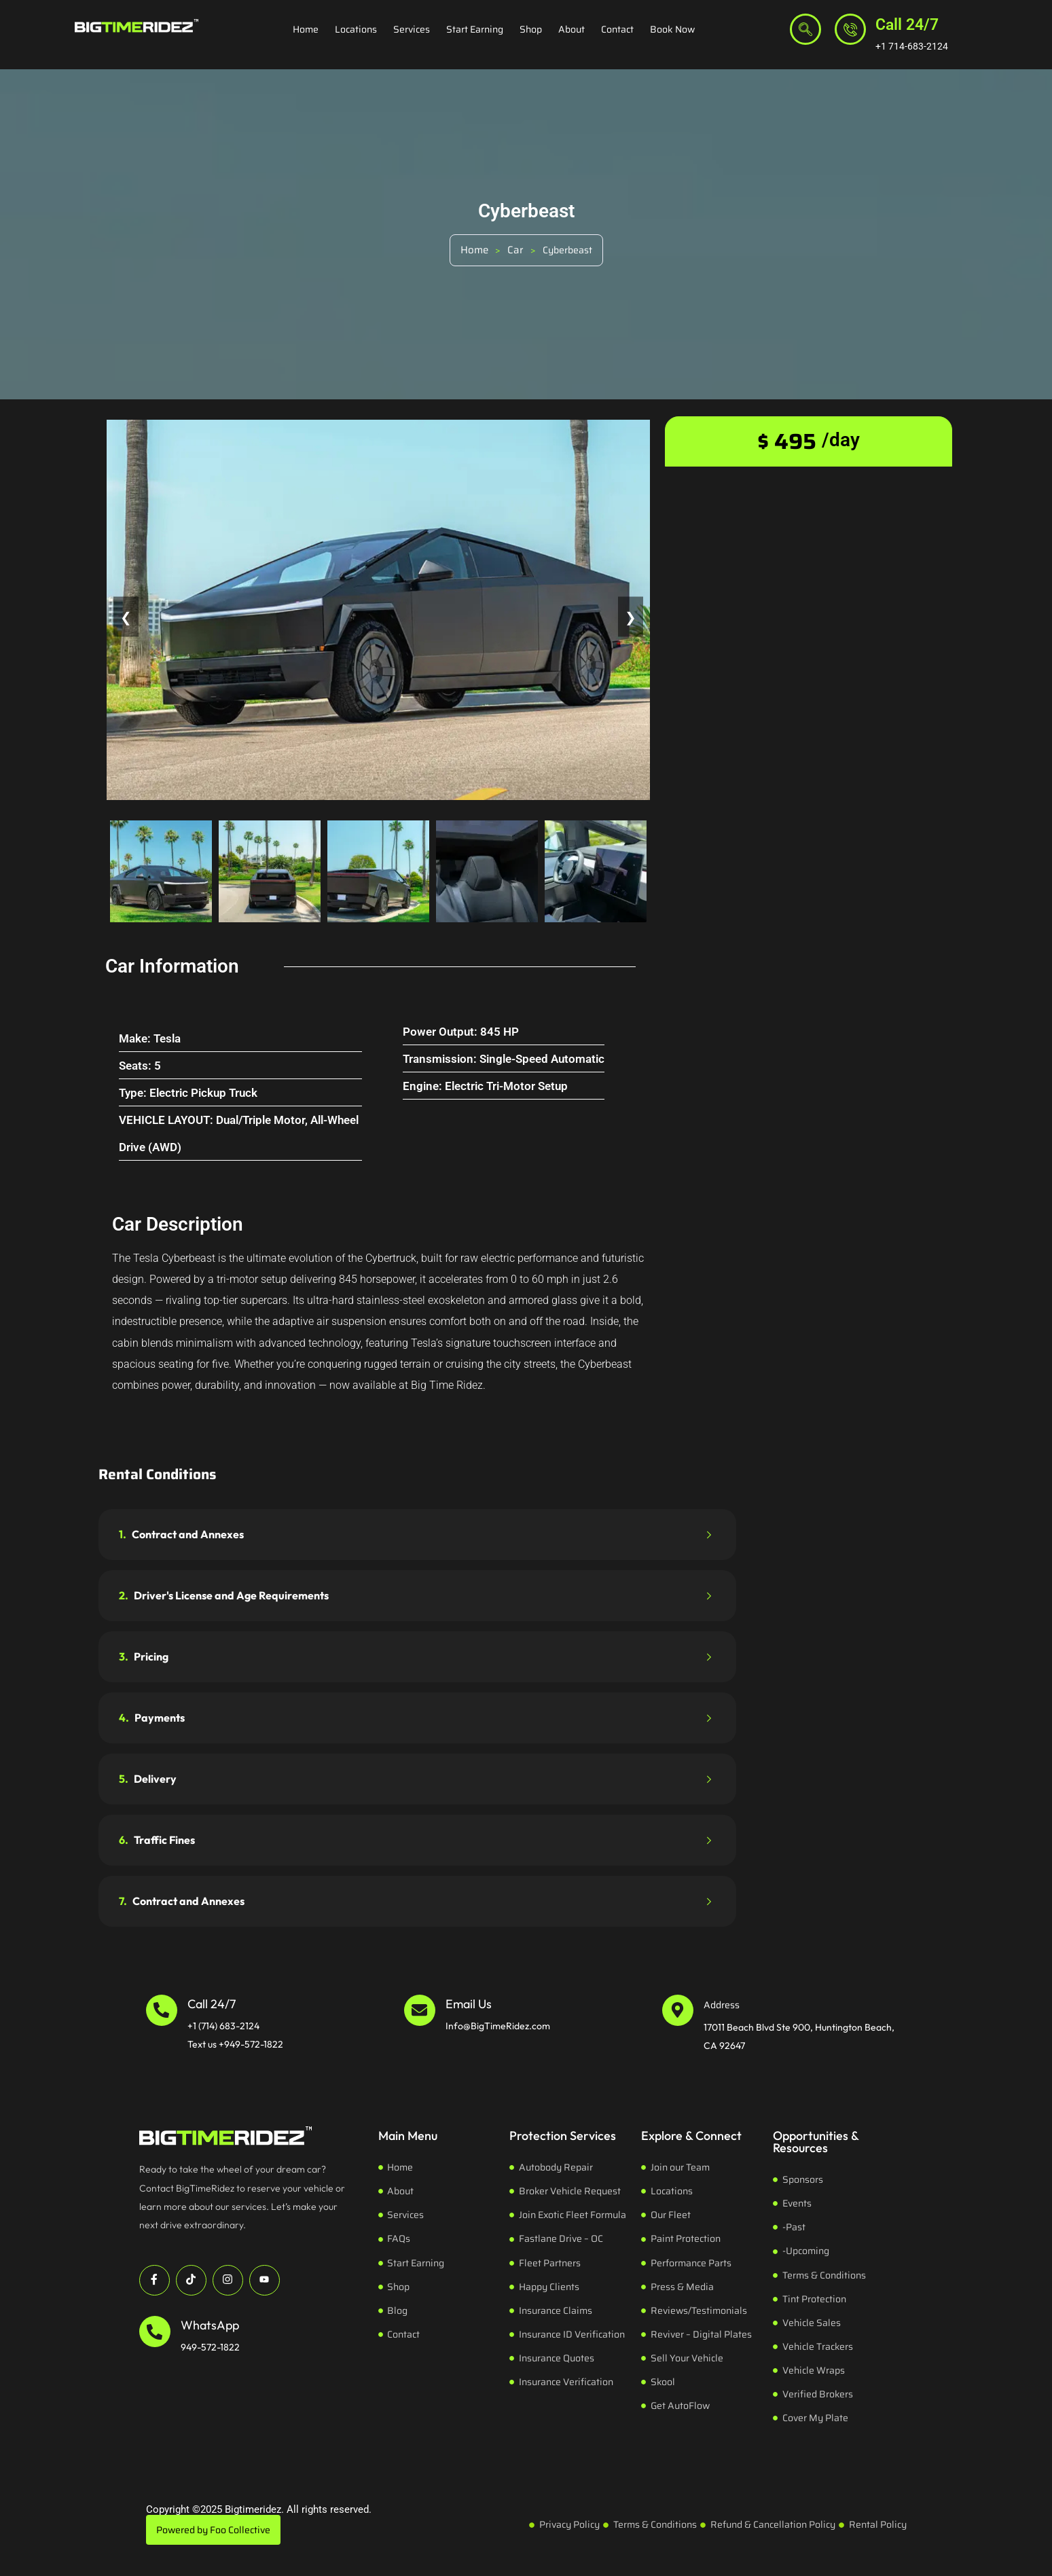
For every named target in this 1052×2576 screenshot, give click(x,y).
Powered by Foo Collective (213, 2530)
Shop (531, 29)
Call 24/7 (907, 25)
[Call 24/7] (850, 29)
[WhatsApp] (154, 2331)
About (571, 29)
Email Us (469, 2004)
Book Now (672, 29)
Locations (356, 29)
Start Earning (474, 29)
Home (306, 29)
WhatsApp (210, 2325)
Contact (617, 29)
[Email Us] (419, 2010)
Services (411, 29)
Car (515, 250)
